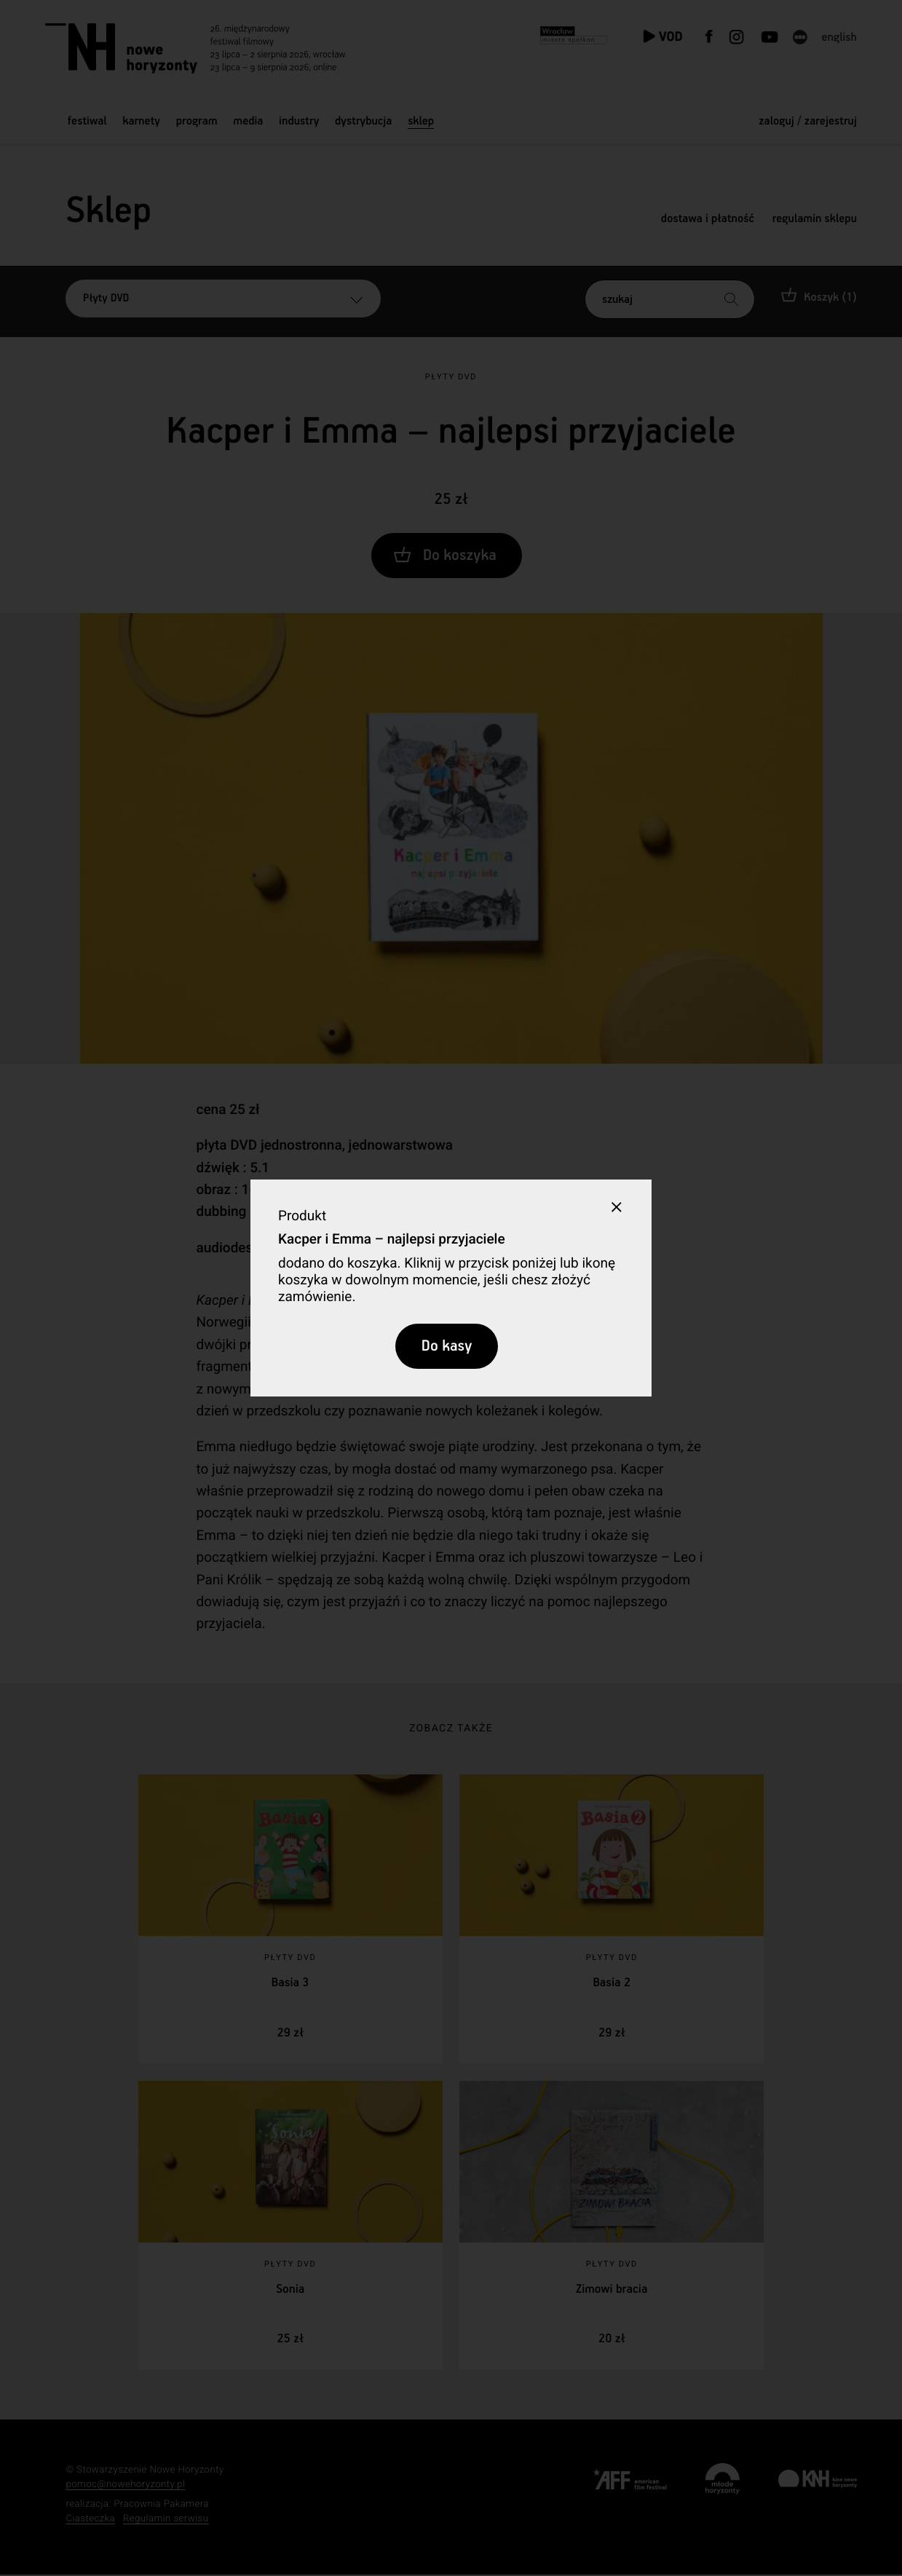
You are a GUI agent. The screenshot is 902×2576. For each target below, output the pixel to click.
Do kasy (447, 1346)
